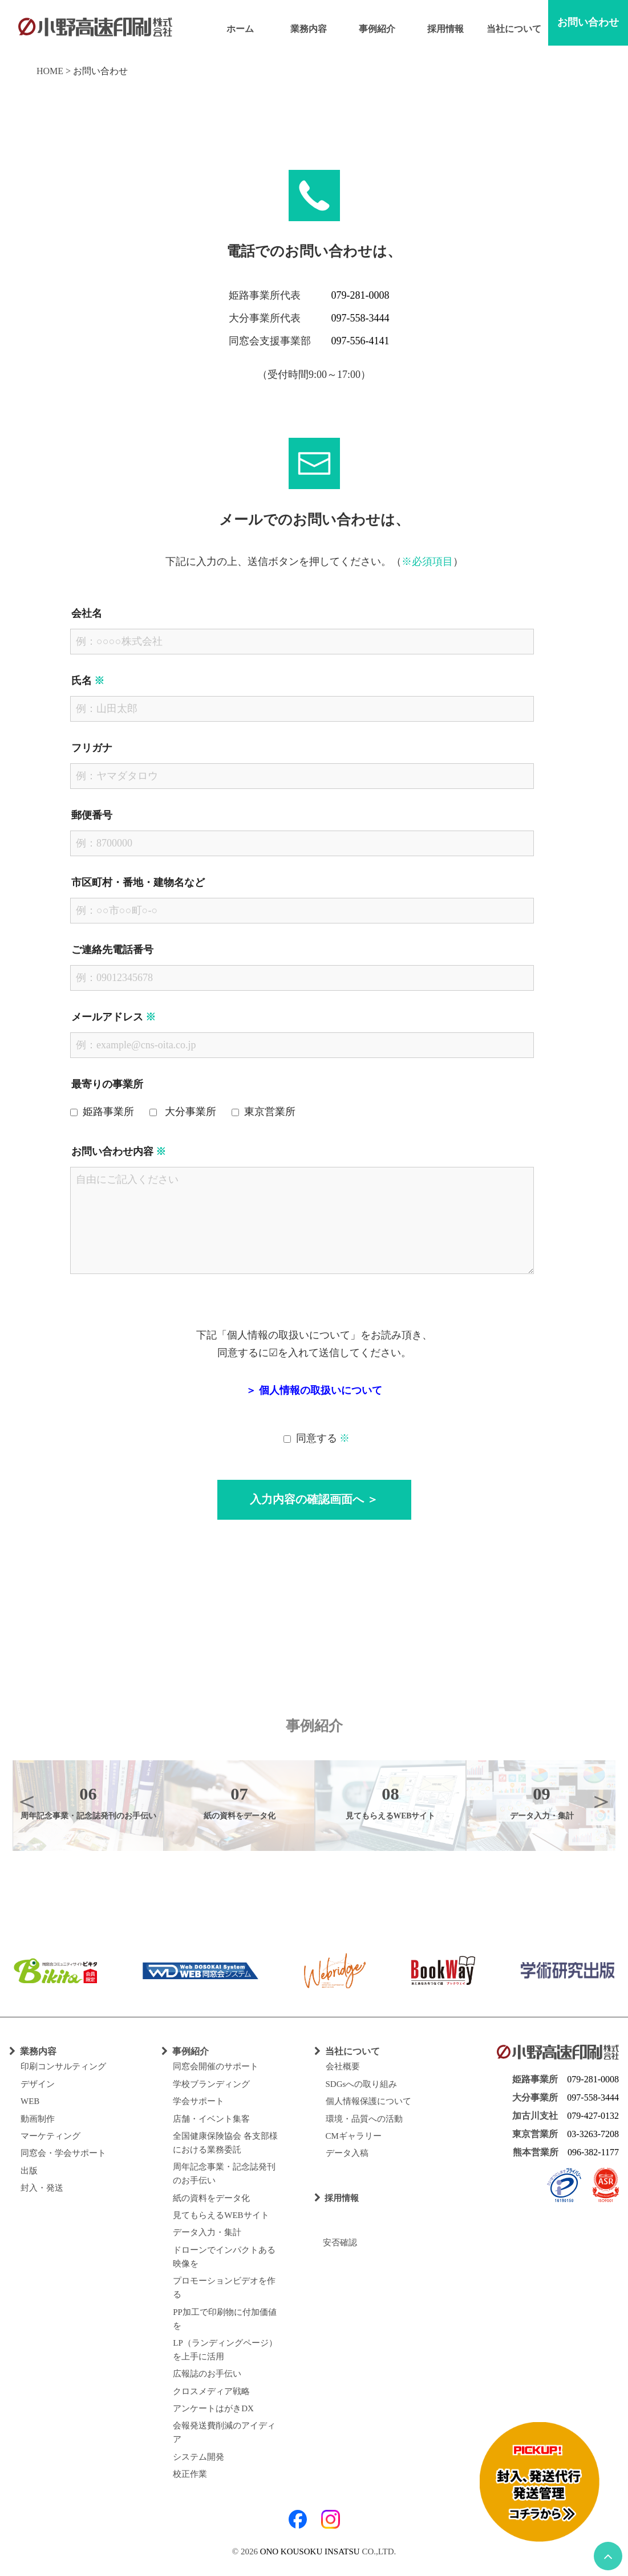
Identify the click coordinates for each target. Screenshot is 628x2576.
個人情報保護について (368, 2101)
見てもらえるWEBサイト (221, 2215)
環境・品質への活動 (364, 2118)
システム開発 (198, 2456)
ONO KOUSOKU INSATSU (310, 2551)
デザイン (38, 2084)
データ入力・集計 (207, 2232)
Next (601, 1800)
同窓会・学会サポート (63, 2153)
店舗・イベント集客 (211, 2118)
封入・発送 (42, 2187)
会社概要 (343, 2066)
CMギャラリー (354, 2135)
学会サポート (198, 2101)
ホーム (240, 29)
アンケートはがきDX (213, 2408)
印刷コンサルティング (63, 2066)
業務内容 (308, 29)
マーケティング (50, 2135)
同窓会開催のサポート (215, 2066)
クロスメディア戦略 (211, 2391)
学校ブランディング (211, 2084)
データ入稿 (347, 2153)
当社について (514, 29)
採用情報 (445, 29)
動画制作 (38, 2118)
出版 (29, 2170)
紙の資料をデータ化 (211, 2198)
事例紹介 (377, 29)
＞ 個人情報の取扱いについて (314, 1390)
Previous (27, 1800)
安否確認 (335, 2242)
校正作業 (190, 2474)
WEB (30, 2101)
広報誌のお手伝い (207, 2373)
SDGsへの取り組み (362, 2084)
